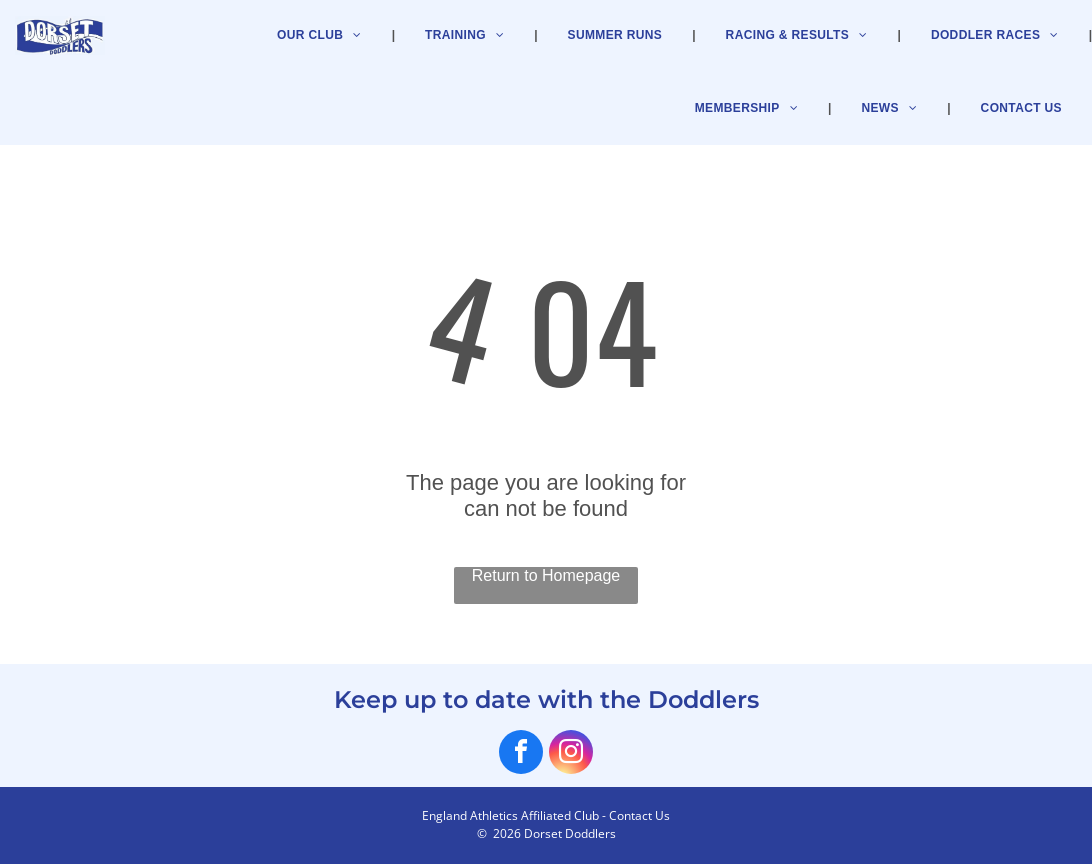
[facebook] (521, 754)
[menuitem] (748, 108)
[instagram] (571, 754)
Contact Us (639, 815)
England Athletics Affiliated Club (510, 815)
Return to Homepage (546, 575)
